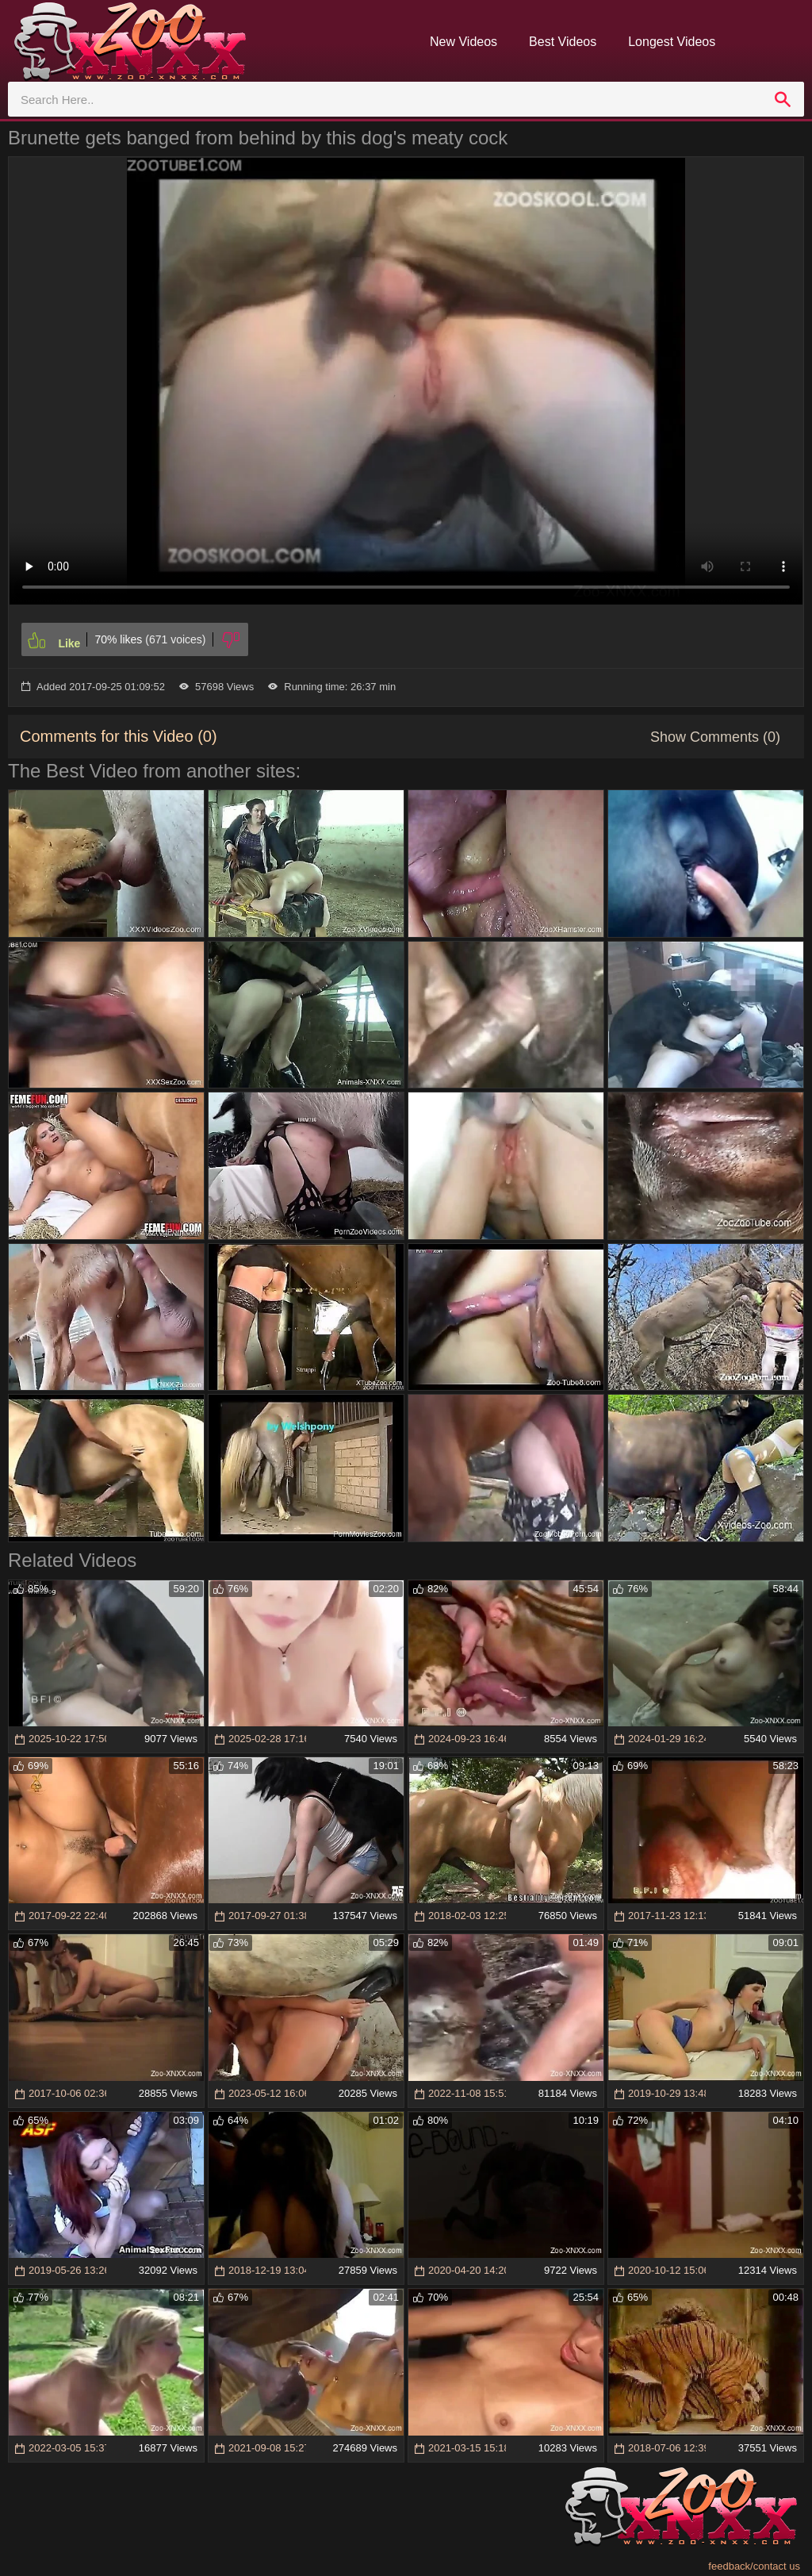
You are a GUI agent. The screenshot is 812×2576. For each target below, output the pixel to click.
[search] (782, 99)
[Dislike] (230, 639)
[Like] (53, 639)
